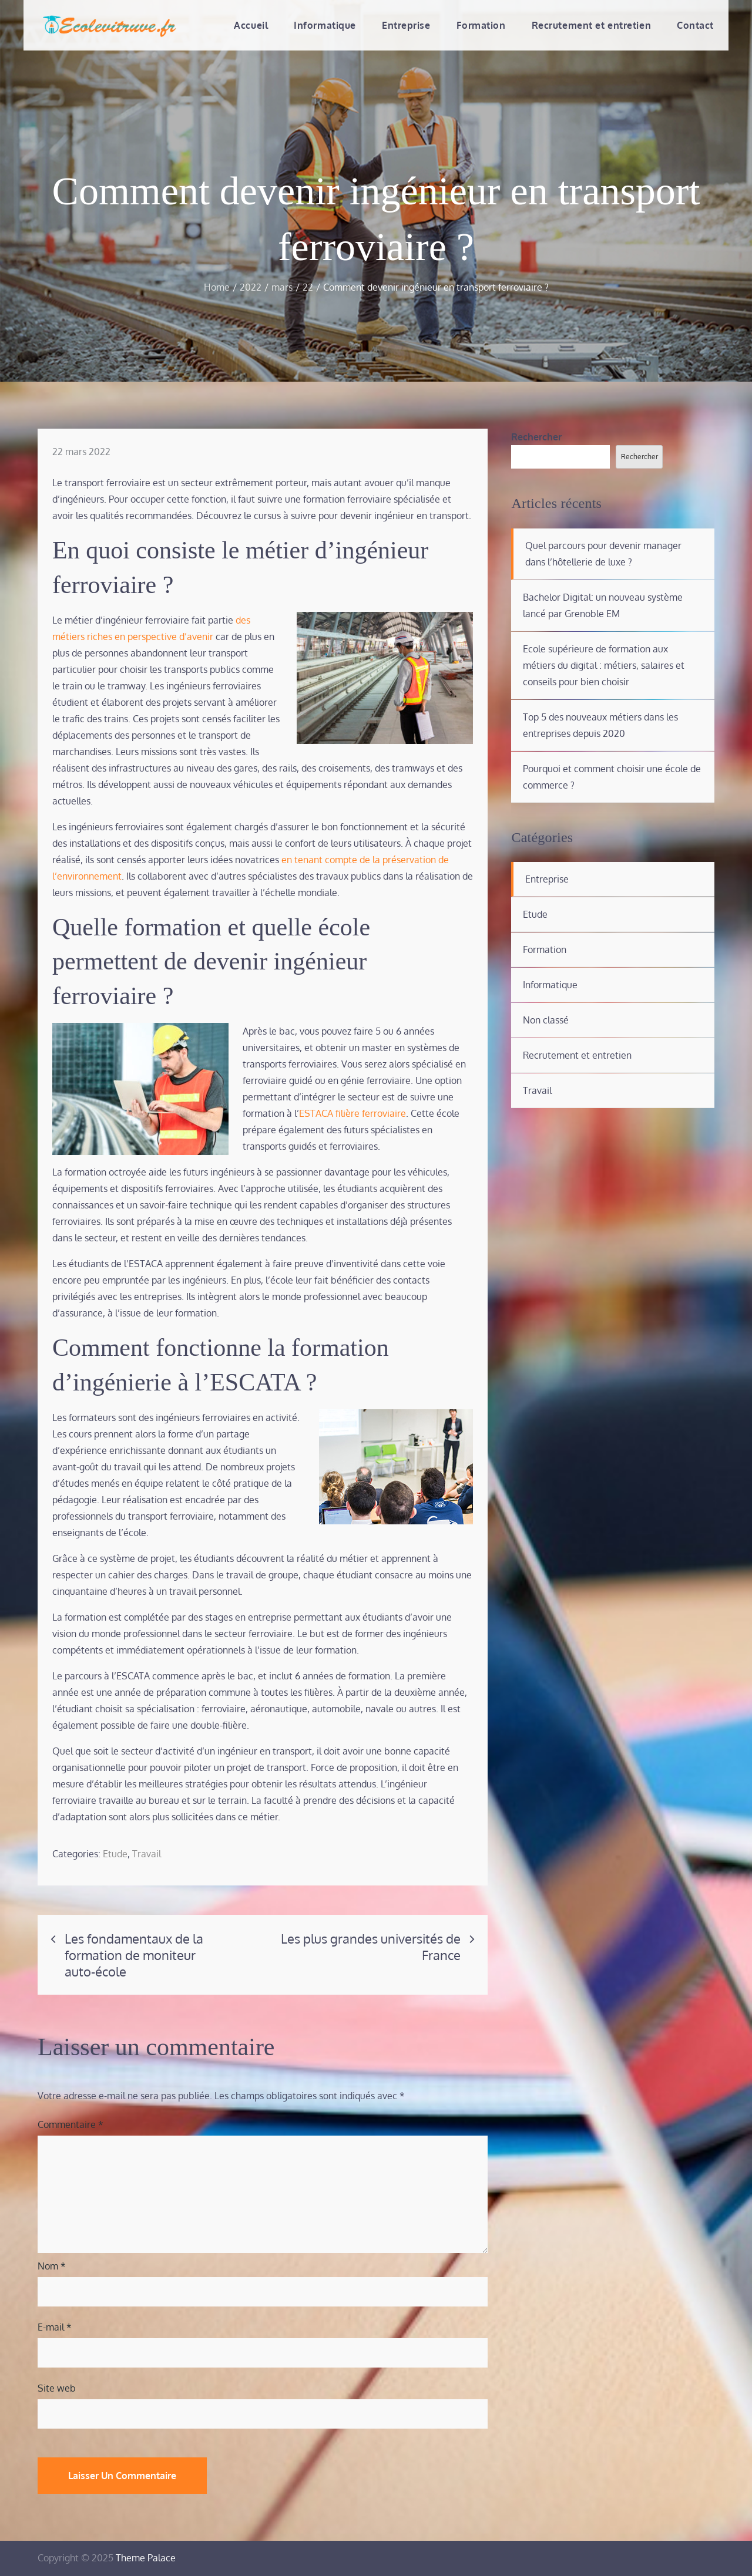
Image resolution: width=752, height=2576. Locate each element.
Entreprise (406, 25)
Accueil (251, 25)
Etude (115, 1854)
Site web (57, 2388)
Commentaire (70, 2124)
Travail (146, 1854)
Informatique (325, 25)
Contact (695, 25)
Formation (481, 25)
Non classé (546, 1020)
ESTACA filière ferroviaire (352, 1113)
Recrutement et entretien (591, 25)
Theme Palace (146, 2558)
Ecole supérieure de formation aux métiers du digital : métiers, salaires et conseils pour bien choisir (603, 665)
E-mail (55, 2327)
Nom (52, 2266)
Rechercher (536, 437)
